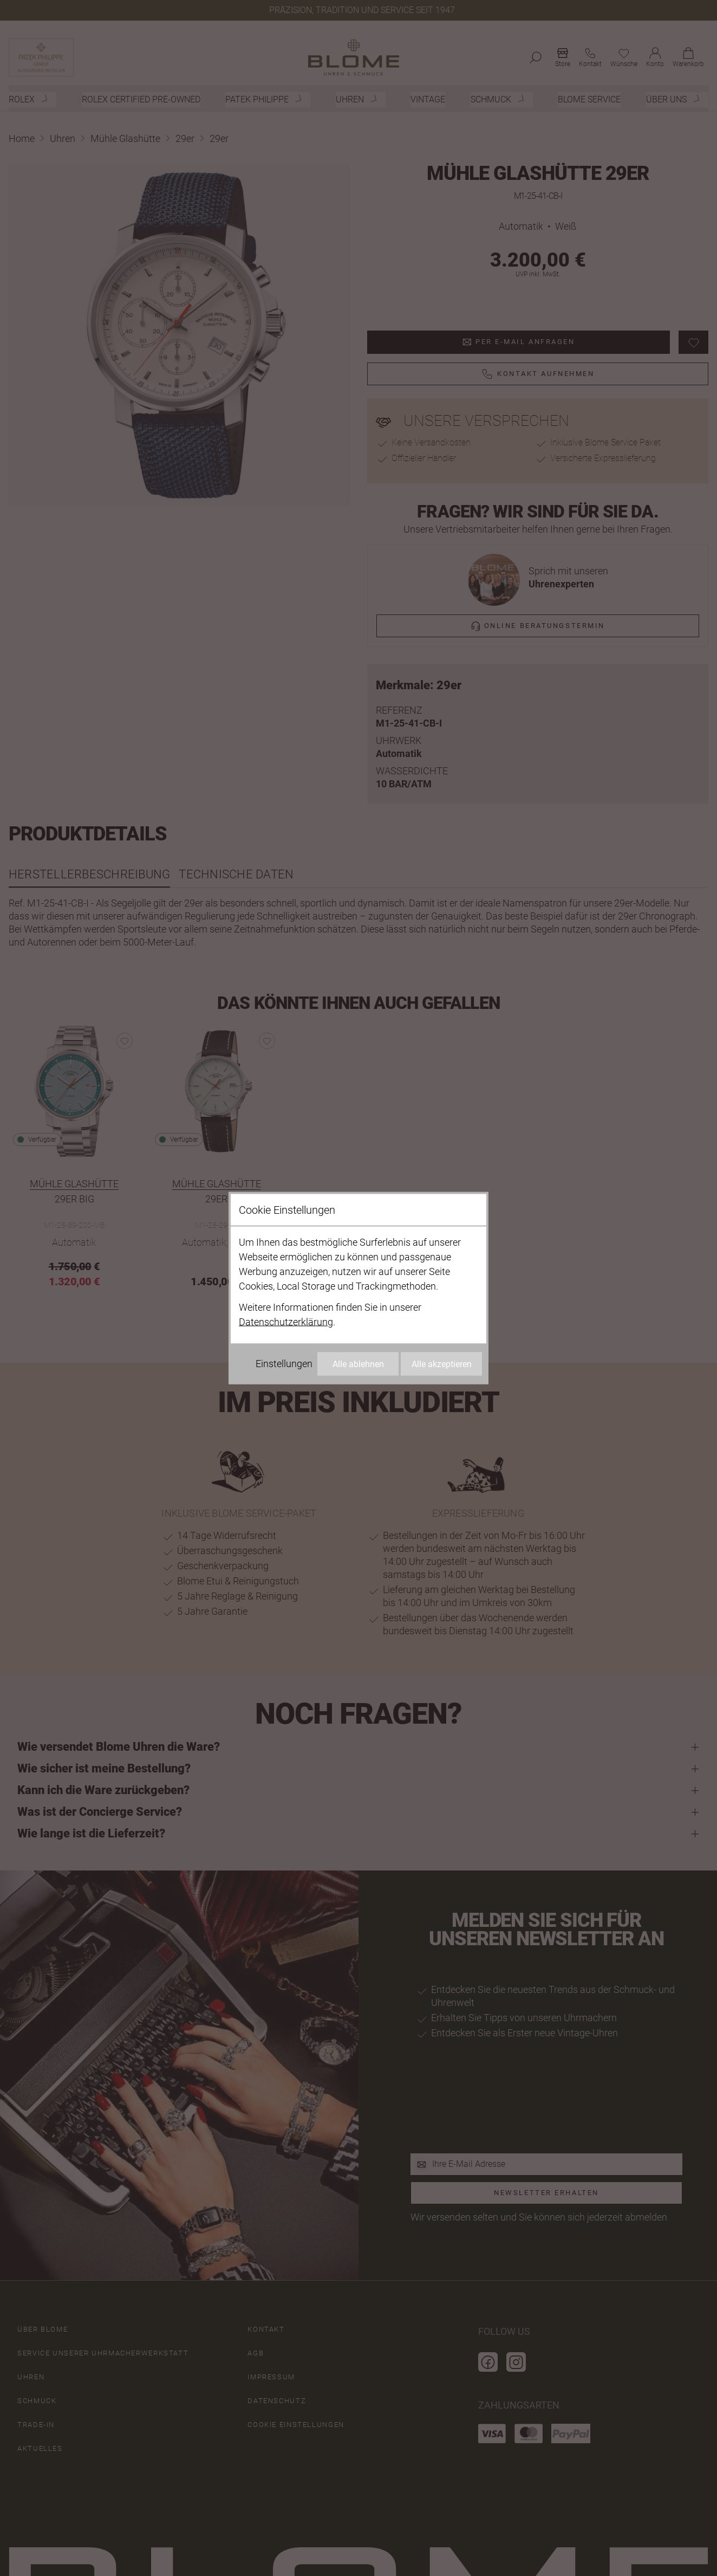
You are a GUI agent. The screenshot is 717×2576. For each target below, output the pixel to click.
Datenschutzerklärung (286, 1322)
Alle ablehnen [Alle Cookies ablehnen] (358, 1364)
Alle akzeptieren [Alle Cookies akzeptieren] (442, 1364)
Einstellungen (284, 1363)
